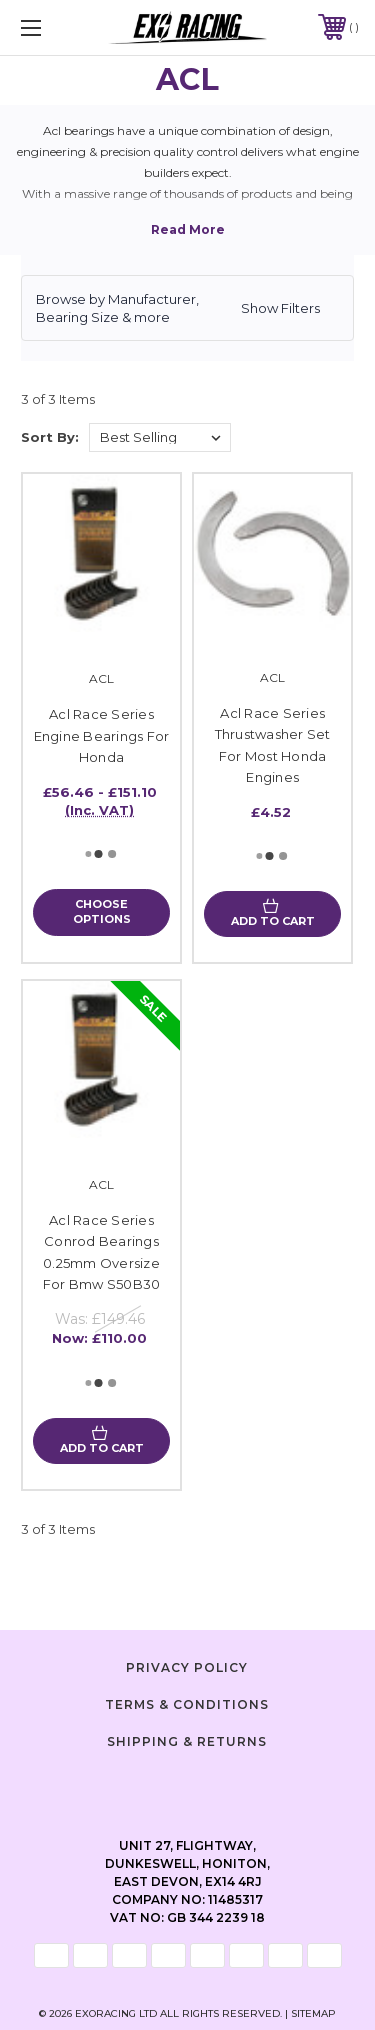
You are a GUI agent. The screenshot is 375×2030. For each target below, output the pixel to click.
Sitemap (313, 2013)
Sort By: (50, 437)
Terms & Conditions (187, 1704)
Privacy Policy (187, 1667)
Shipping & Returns (187, 1741)
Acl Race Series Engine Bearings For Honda (102, 735)
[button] (187, 308)
